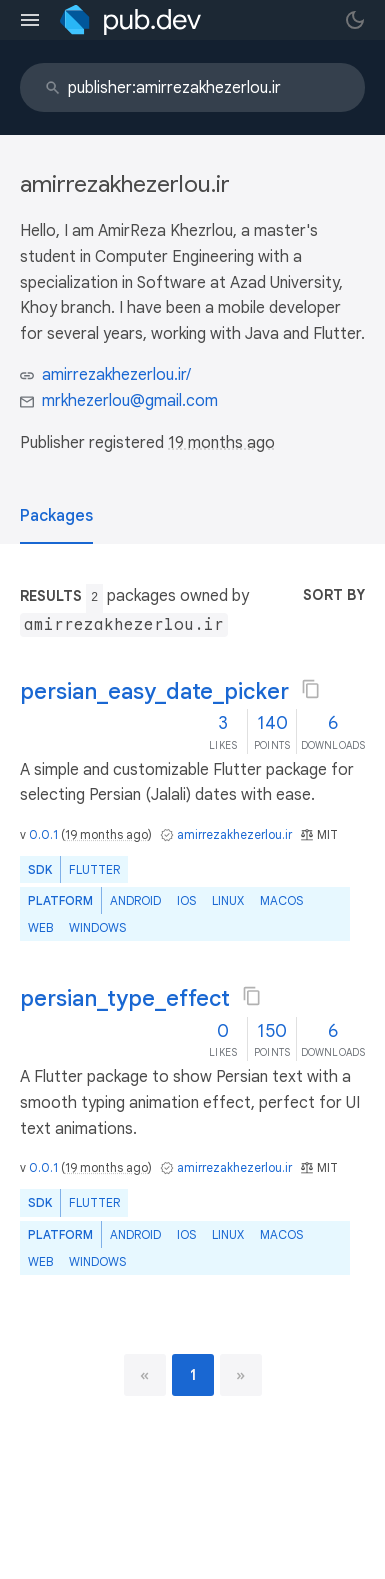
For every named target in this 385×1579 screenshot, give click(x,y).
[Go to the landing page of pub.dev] (130, 20)
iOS (186, 900)
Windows (97, 927)
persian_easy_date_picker (154, 691)
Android (135, 900)
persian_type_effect (125, 998)
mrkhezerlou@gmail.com (130, 401)
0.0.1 (43, 834)
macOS (281, 900)
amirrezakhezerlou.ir (234, 834)
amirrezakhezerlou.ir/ (116, 375)
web (40, 927)
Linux (228, 900)
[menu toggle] (30, 20)
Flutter (94, 869)
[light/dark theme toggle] (355, 20)
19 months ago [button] (221, 443)
